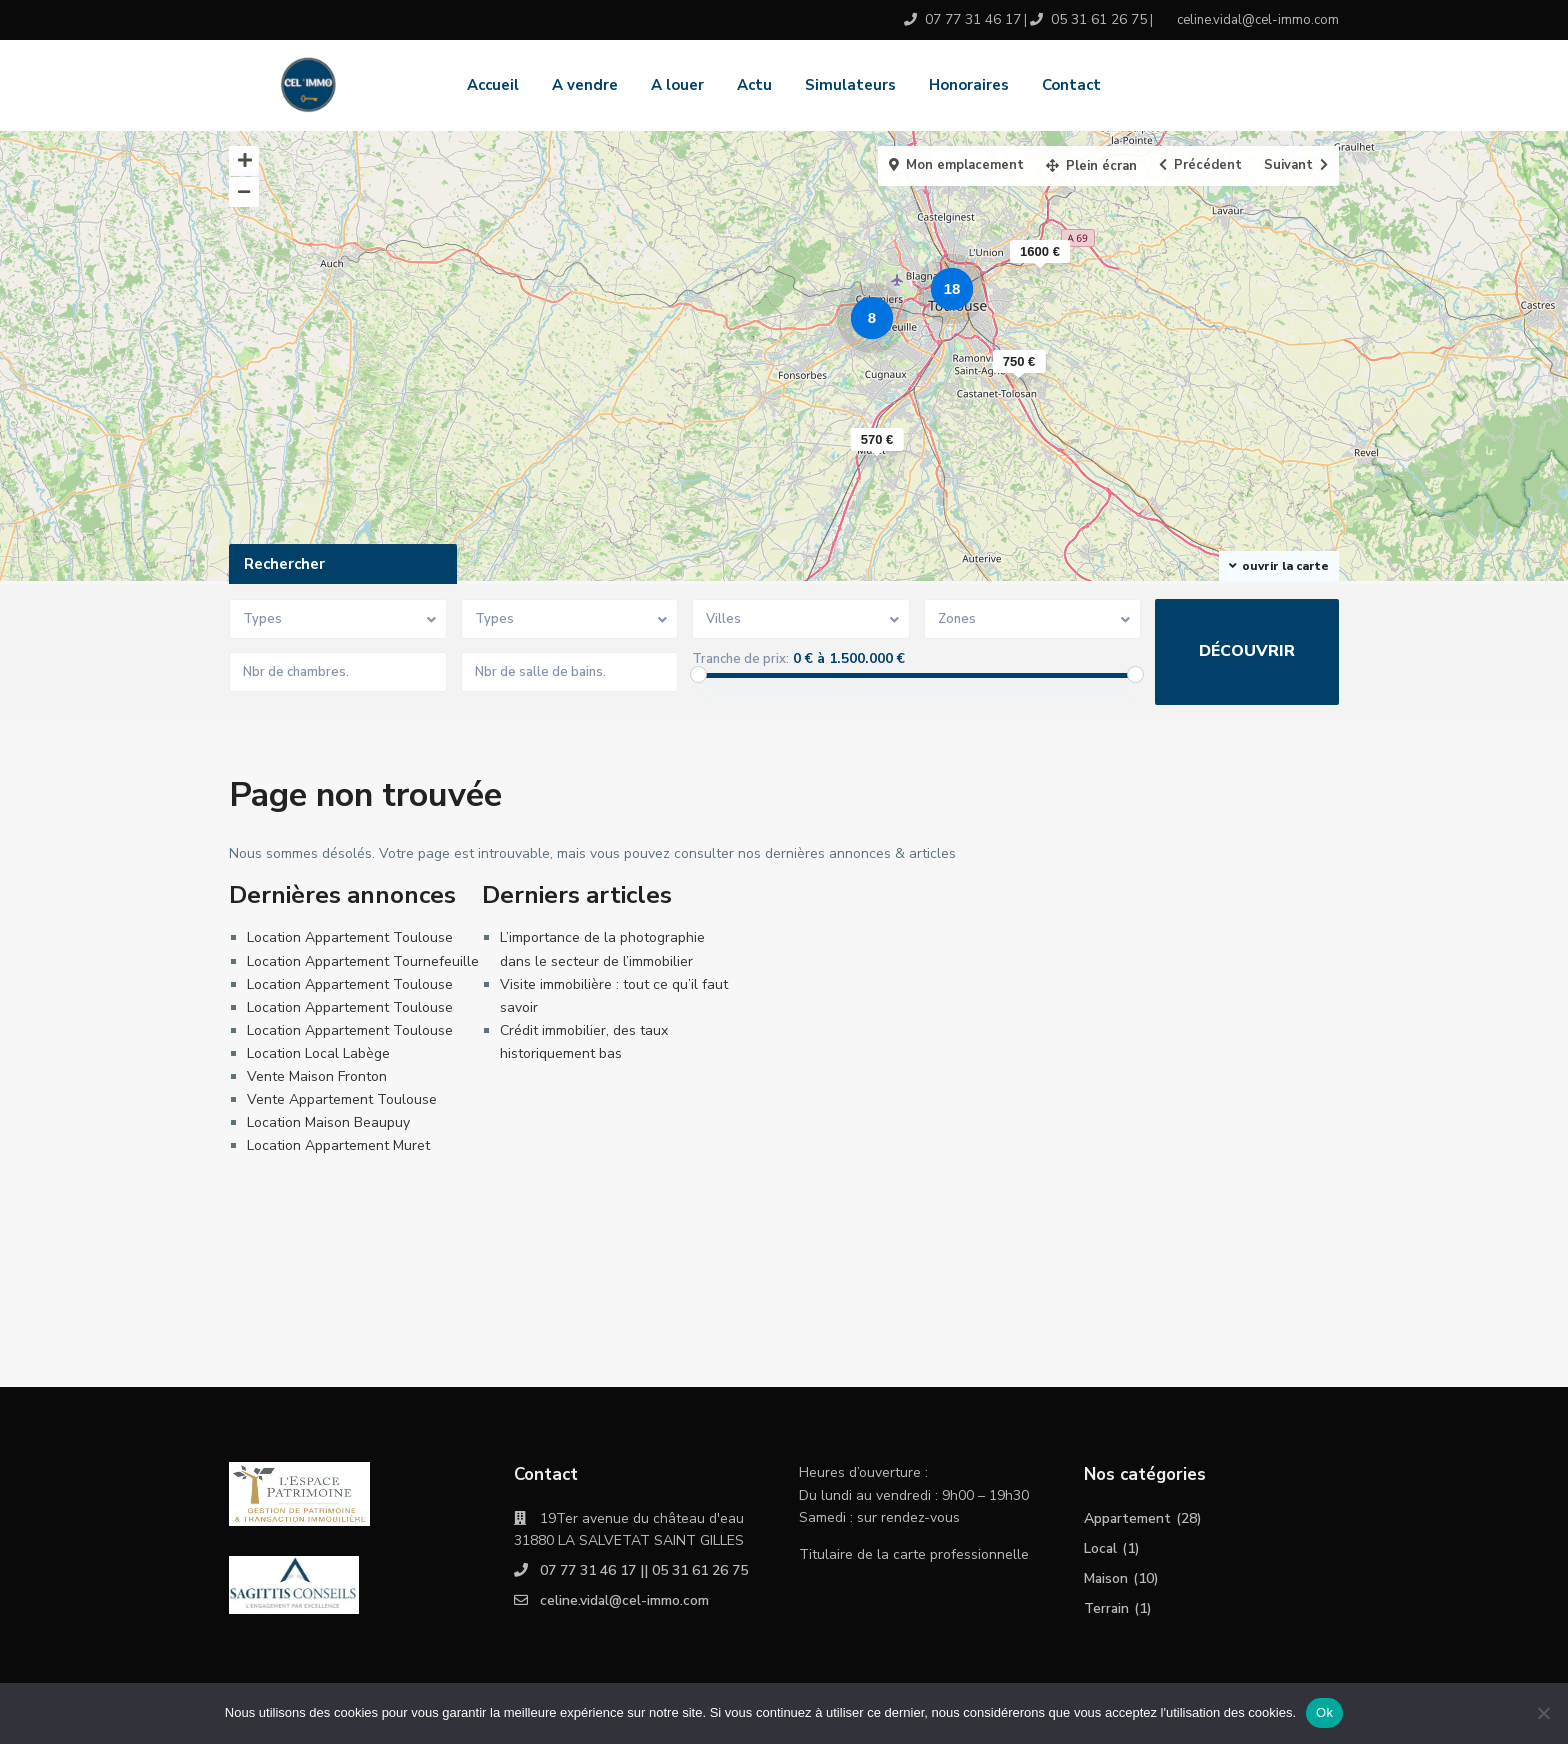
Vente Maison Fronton (317, 1076)
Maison (1106, 1578)
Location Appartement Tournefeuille (363, 961)
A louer (677, 85)
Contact (1071, 85)
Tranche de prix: (740, 659)
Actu (754, 85)
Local (1101, 1548)
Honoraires (969, 85)
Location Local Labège (318, 1053)
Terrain (1107, 1608)
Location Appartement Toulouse (350, 937)
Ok (1324, 1712)
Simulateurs (850, 85)
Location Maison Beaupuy (328, 1122)
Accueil (493, 85)
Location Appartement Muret (338, 1145)
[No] (1543, 1713)
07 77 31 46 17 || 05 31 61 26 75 (644, 1570)
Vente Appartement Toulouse (342, 1099)
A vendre (585, 85)
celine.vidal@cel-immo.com (625, 1600)
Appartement (1128, 1518)
